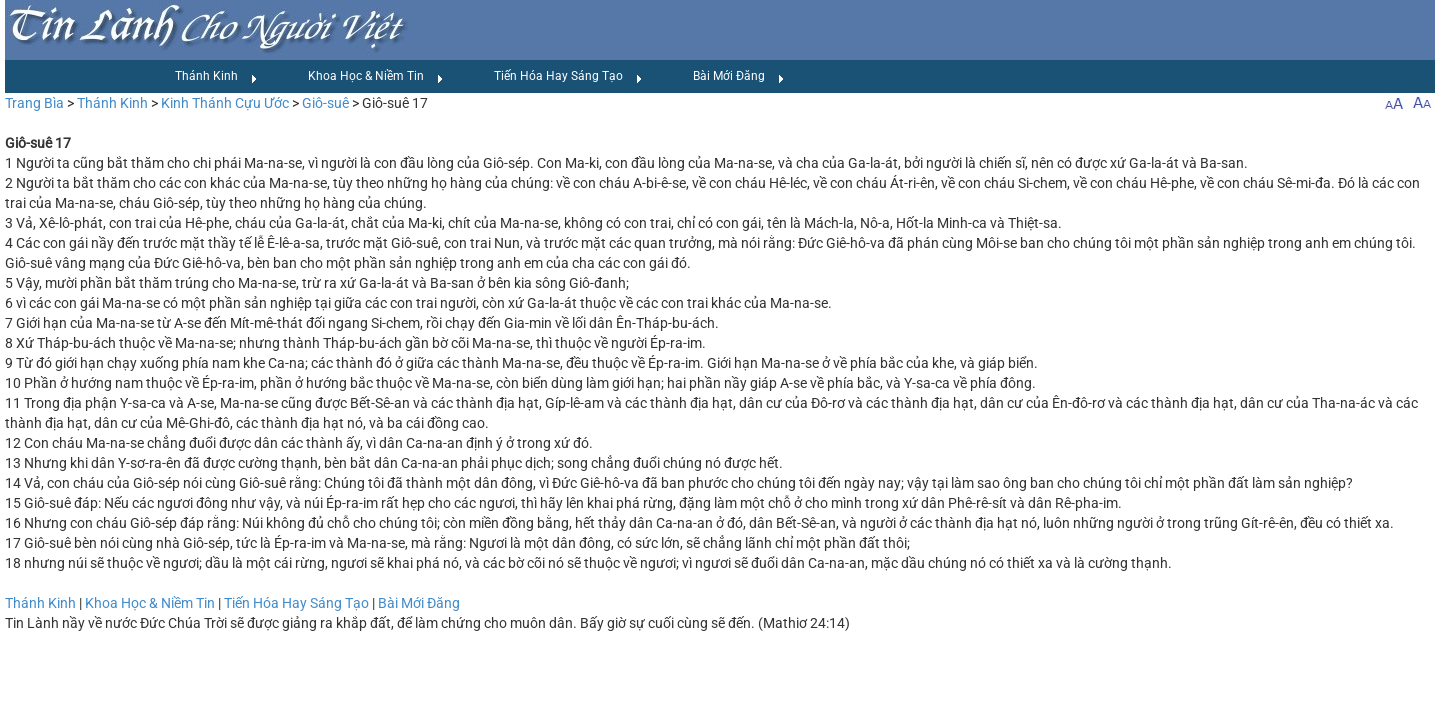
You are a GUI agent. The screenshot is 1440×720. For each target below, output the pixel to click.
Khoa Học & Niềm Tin (376, 77)
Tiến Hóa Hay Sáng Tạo (568, 77)
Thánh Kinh (216, 77)
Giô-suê (325, 103)
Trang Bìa (34, 103)
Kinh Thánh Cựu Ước (225, 103)
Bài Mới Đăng (739, 77)
